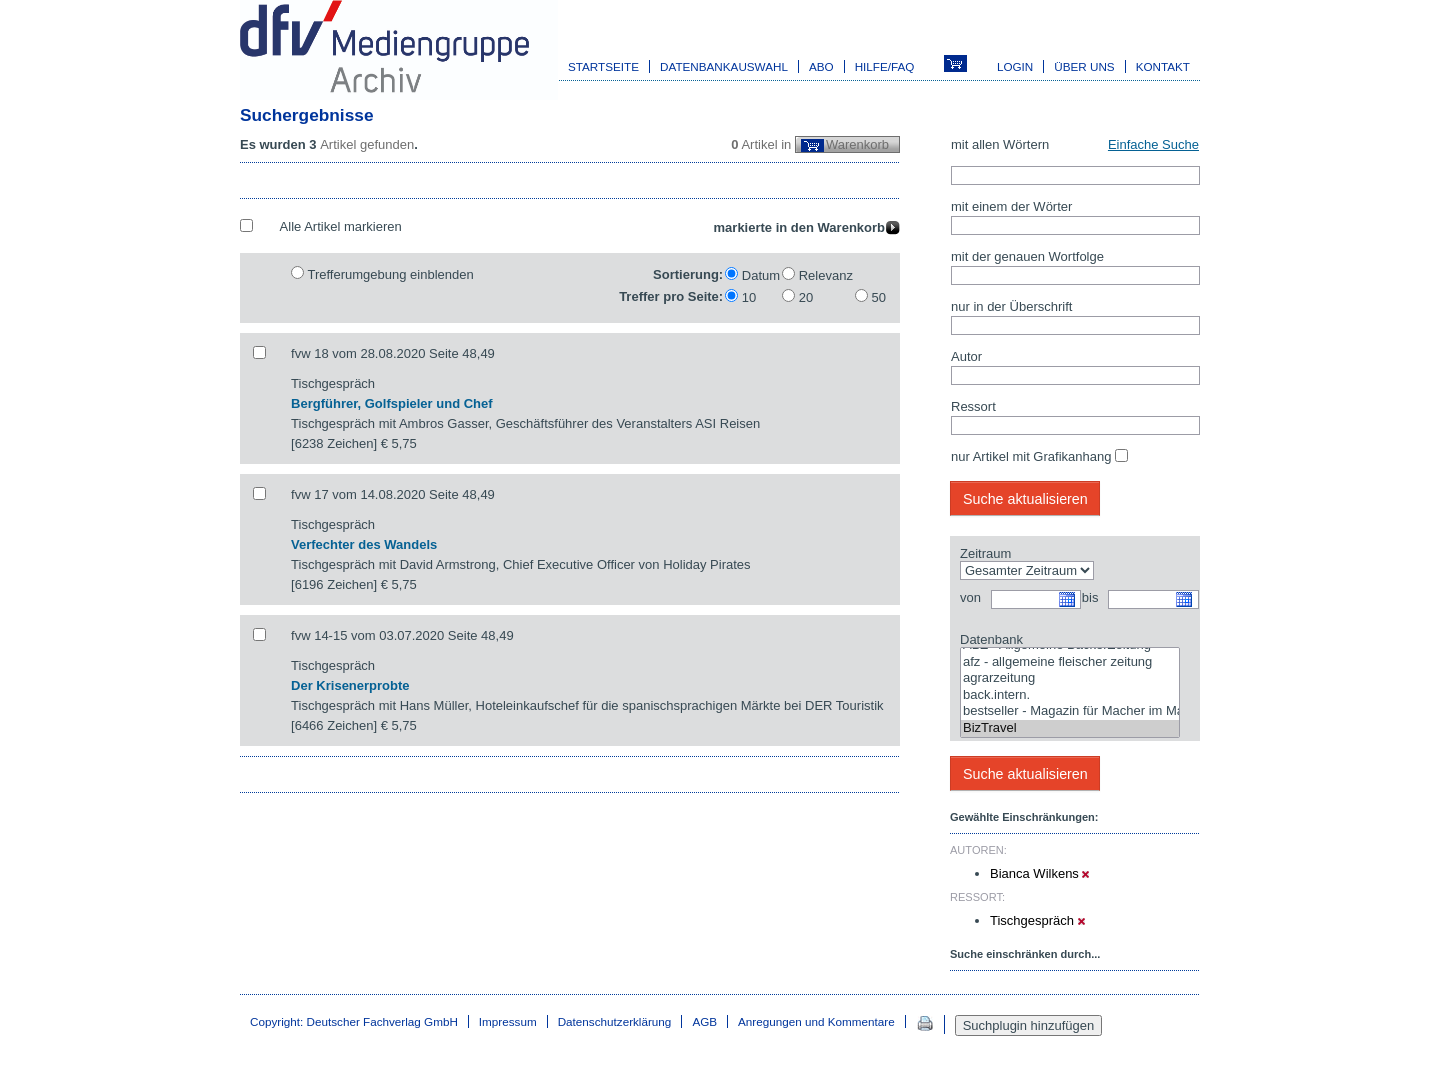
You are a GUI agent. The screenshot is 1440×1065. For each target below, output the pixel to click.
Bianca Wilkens (1039, 873)
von (970, 597)
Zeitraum (985, 553)
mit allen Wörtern (1000, 144)
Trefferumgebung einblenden (390, 274)
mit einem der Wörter (1011, 206)
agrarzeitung (1070, 678)
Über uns (1084, 66)
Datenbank (991, 639)
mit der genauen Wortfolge (1027, 256)
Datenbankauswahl (724, 66)
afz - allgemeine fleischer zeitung (1070, 662)
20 (806, 297)
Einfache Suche (1153, 144)
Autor (966, 356)
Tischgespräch (1037, 920)
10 (749, 297)
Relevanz (826, 275)
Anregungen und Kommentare (816, 1021)
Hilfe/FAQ (885, 66)
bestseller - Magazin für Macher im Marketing (1070, 711)
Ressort (973, 406)
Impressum (508, 1021)
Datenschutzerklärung (615, 1021)
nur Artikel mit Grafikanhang (1031, 456)
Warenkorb (857, 144)
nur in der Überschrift (1011, 306)
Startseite (603, 66)
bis (1090, 597)
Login (1015, 66)
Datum (761, 275)
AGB (704, 1021)
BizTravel (1070, 728)
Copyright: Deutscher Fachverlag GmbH (354, 1021)
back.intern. (1070, 695)
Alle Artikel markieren (341, 226)
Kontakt (1163, 66)
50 (879, 297)
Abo (821, 66)
